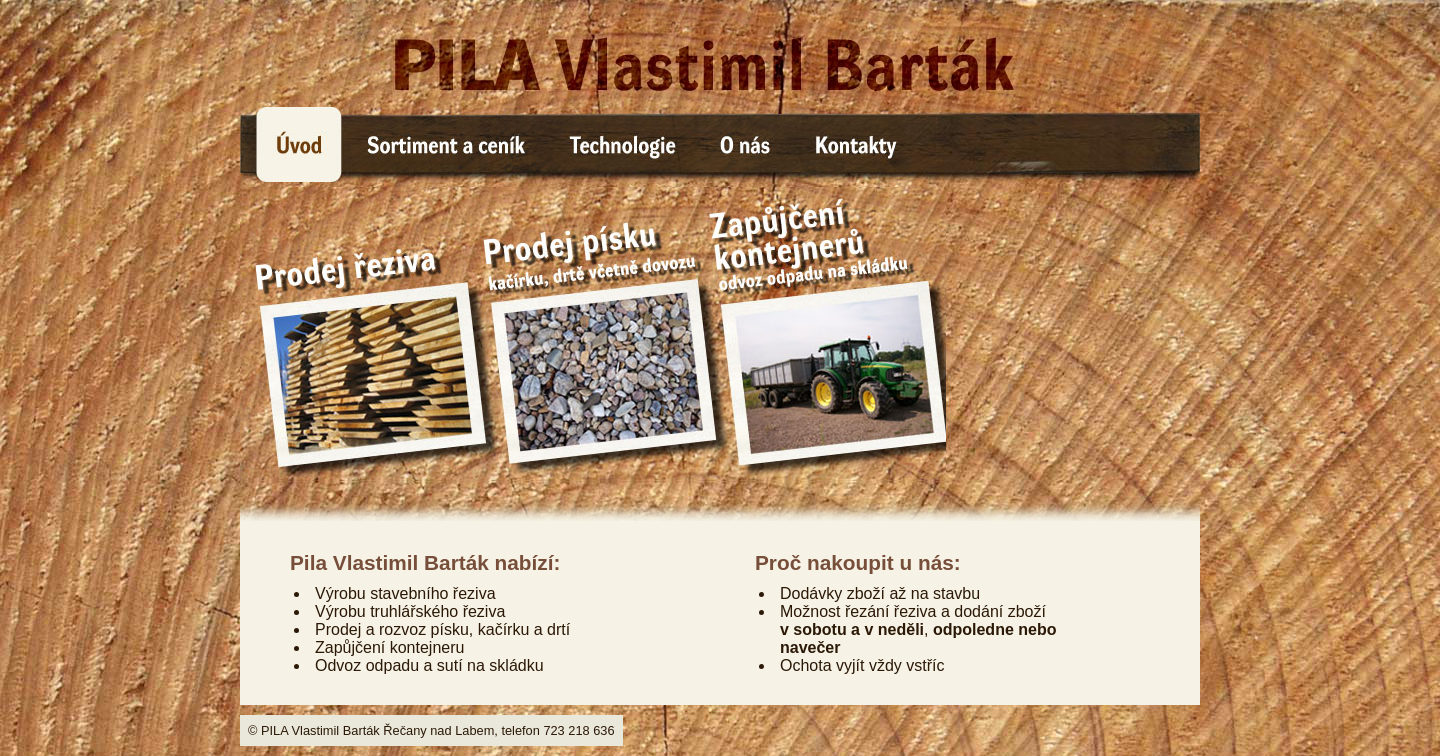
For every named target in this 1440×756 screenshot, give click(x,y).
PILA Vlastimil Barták (720, 53)
